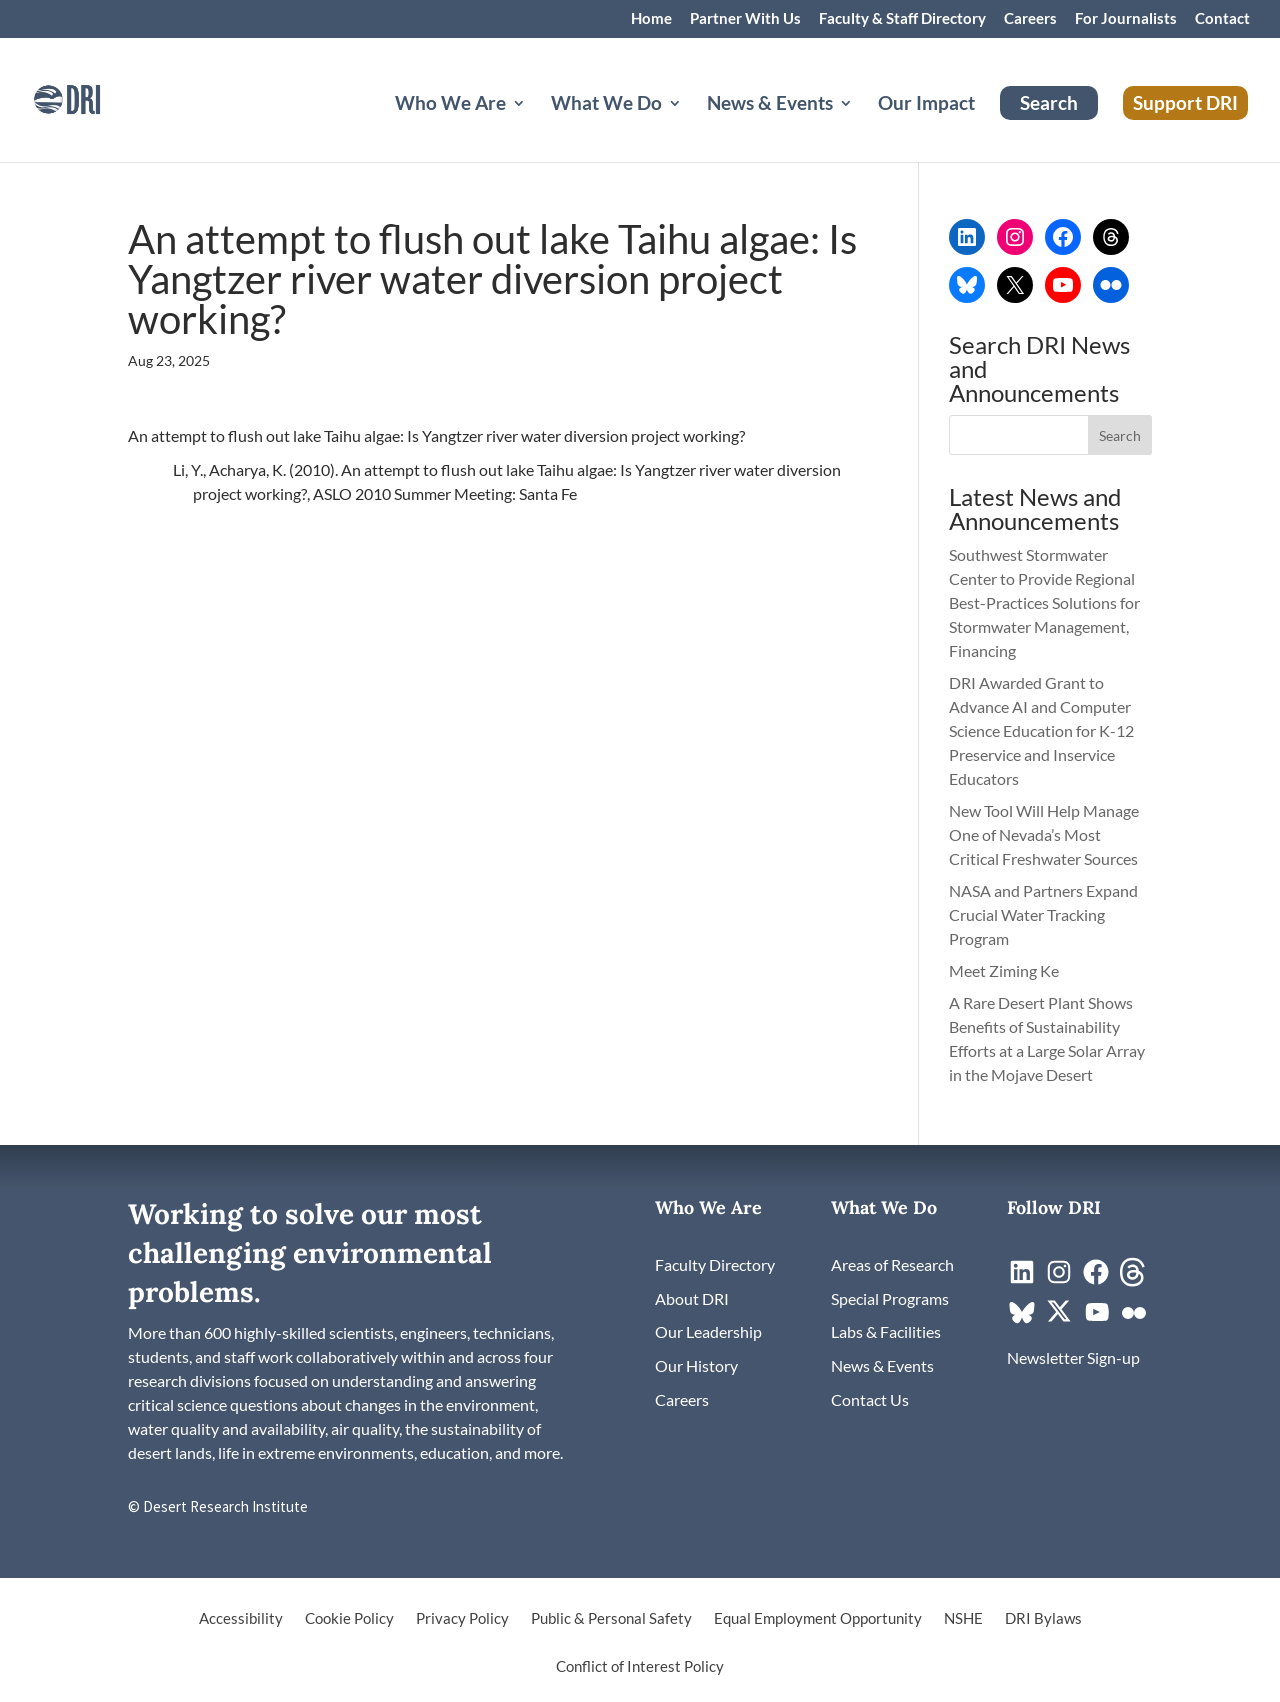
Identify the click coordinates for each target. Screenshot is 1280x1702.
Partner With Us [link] (745, 19)
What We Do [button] (606, 105)
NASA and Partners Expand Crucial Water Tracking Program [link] (1043, 914)
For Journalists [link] (1126, 19)
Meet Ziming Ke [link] (1005, 970)
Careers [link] (1030, 19)
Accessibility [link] (241, 1619)
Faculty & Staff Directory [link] (902, 19)
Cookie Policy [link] (349, 1619)
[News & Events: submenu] (862, 127)
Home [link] (651, 19)
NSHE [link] (963, 1619)
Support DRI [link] (1185, 102)
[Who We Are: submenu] (535, 127)
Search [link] (1049, 102)
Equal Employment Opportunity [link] (818, 1619)
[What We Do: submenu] (691, 127)
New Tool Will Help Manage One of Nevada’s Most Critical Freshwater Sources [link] (1045, 834)
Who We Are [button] (450, 105)
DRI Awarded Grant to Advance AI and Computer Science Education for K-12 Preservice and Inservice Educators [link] (1041, 730)
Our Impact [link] (926, 105)
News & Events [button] (770, 105)
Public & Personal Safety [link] (611, 1619)
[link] (95, 97)
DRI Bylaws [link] (1043, 1619)
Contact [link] (1222, 19)
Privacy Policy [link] (462, 1619)
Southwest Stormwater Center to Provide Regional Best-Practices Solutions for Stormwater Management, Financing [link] (1044, 602)
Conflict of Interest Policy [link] (640, 1667)
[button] (1120, 435)
